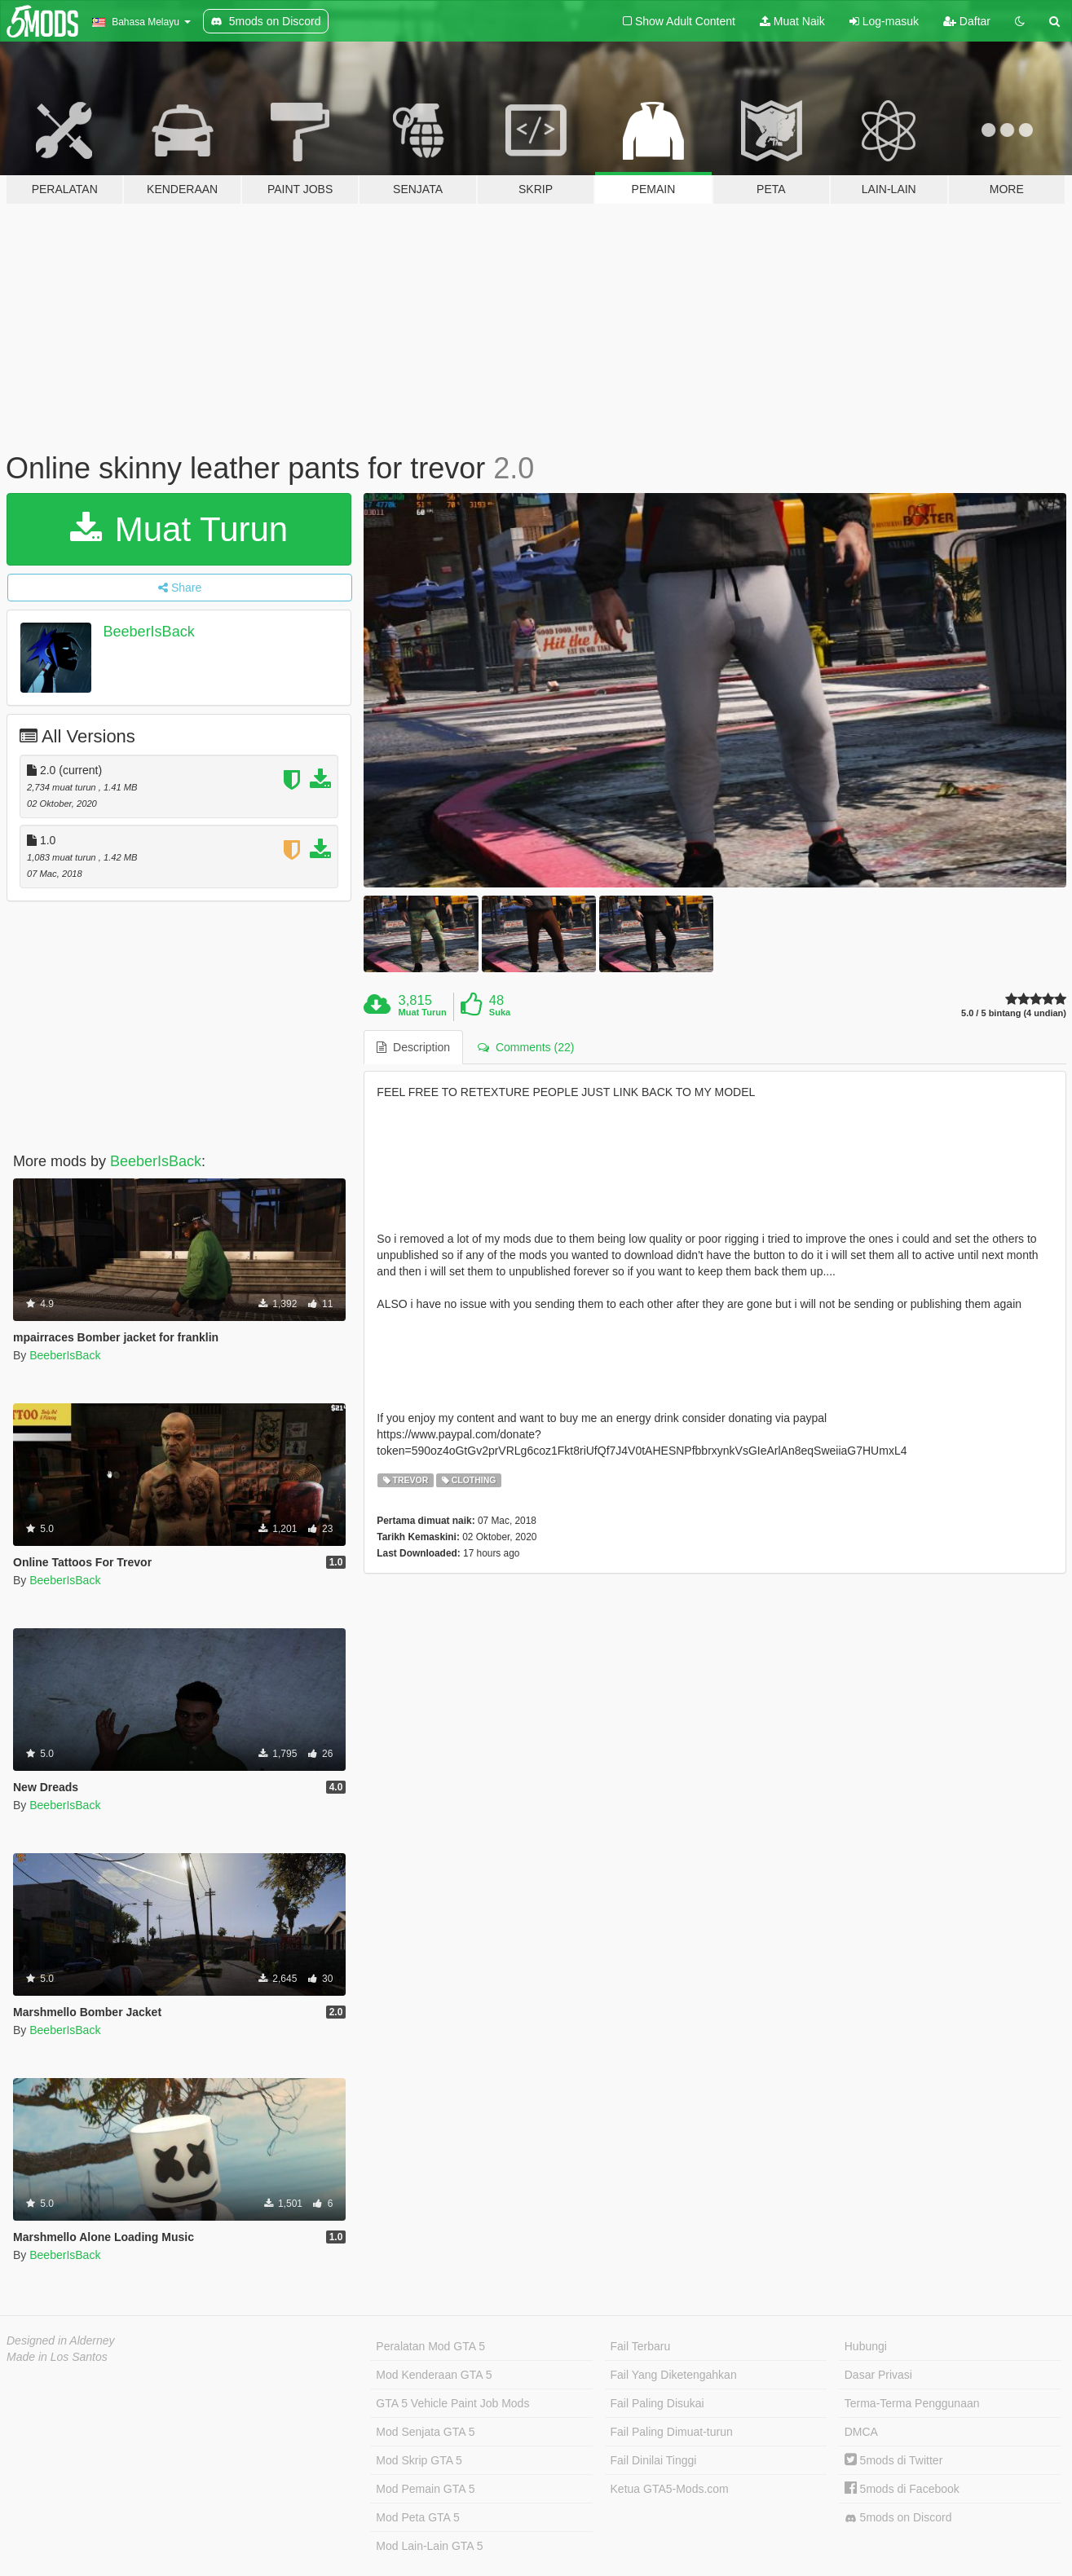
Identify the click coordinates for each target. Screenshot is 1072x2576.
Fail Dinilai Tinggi (654, 2460)
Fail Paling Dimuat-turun (672, 2431)
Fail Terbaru (641, 2346)
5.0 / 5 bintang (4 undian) (1013, 1013)
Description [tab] (413, 1047)
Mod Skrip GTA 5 (419, 2460)
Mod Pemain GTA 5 (425, 2488)
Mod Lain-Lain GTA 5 (429, 2545)
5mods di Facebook (902, 2488)
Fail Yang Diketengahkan (674, 2374)
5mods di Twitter (894, 2460)
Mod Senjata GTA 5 (425, 2431)
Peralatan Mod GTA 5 (430, 2346)
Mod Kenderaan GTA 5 (434, 2374)
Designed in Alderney (61, 2340)
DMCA (861, 2431)
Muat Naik (792, 21)
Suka (499, 1012)
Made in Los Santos (57, 2356)
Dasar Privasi (878, 2374)
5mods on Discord (898, 2518)
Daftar (966, 21)
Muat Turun (179, 529)
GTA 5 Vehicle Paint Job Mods (452, 2403)
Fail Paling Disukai (657, 2403)
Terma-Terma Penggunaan (912, 2403)
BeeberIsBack (149, 631)
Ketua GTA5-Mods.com (670, 2488)
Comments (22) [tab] (526, 1047)
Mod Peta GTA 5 (417, 2517)
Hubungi (866, 2346)
